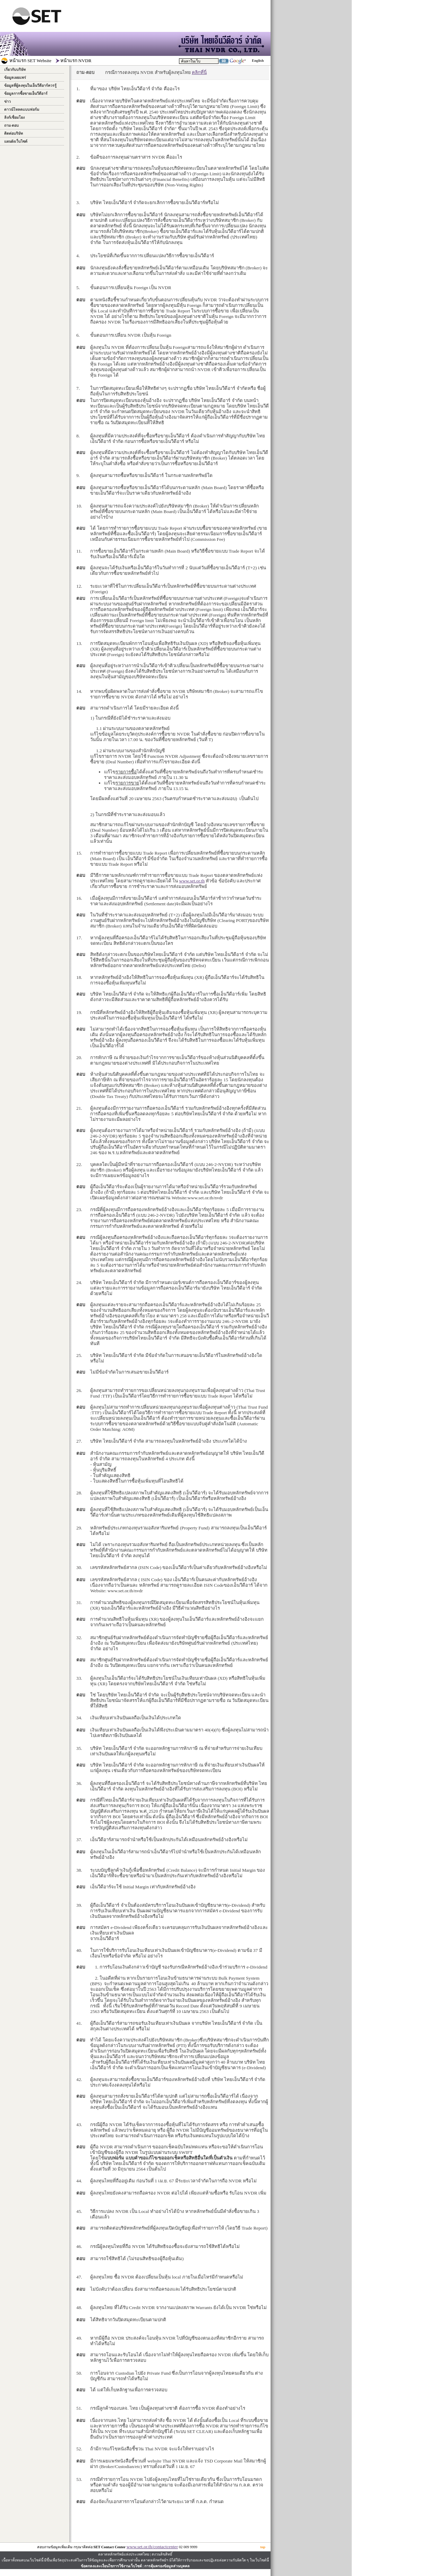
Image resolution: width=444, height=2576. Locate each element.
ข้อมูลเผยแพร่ (15, 77)
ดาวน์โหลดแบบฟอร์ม (21, 109)
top (262, 2547)
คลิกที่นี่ (199, 72)
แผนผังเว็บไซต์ (15, 141)
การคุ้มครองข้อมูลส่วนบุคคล (167, 2566)
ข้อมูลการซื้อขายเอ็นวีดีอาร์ (26, 93)
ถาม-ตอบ (11, 125)
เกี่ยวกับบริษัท (15, 70)
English (258, 60)
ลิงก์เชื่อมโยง (14, 117)
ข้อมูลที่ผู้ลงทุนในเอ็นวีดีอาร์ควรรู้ (30, 85)
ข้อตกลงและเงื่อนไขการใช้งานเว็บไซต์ (111, 2566)
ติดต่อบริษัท (13, 133)
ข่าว (7, 101)
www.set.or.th (192, 880)
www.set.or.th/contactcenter (152, 2546)
